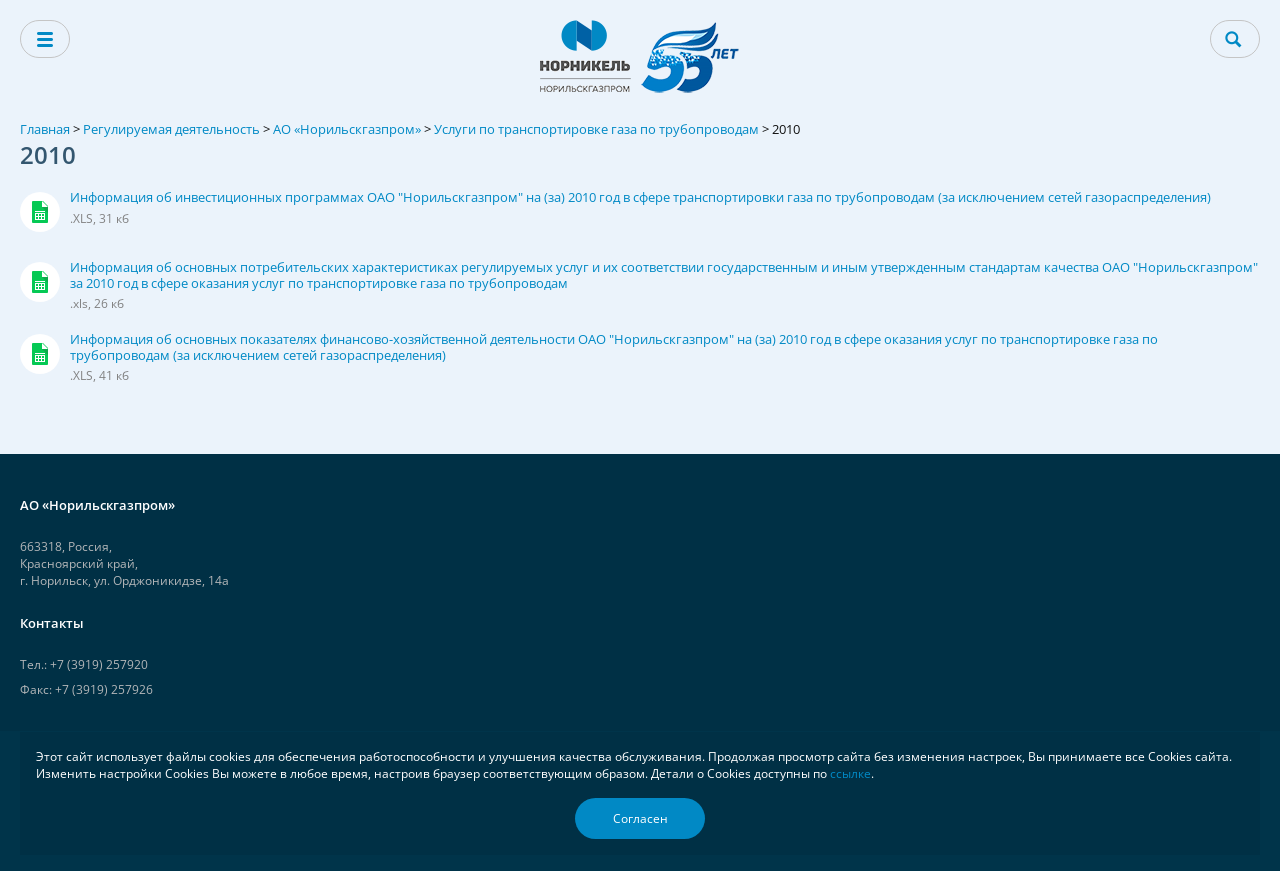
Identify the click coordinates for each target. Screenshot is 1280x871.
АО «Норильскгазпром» (347, 129)
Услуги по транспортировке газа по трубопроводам (596, 129)
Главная (45, 129)
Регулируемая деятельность (171, 129)
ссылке (850, 773)
